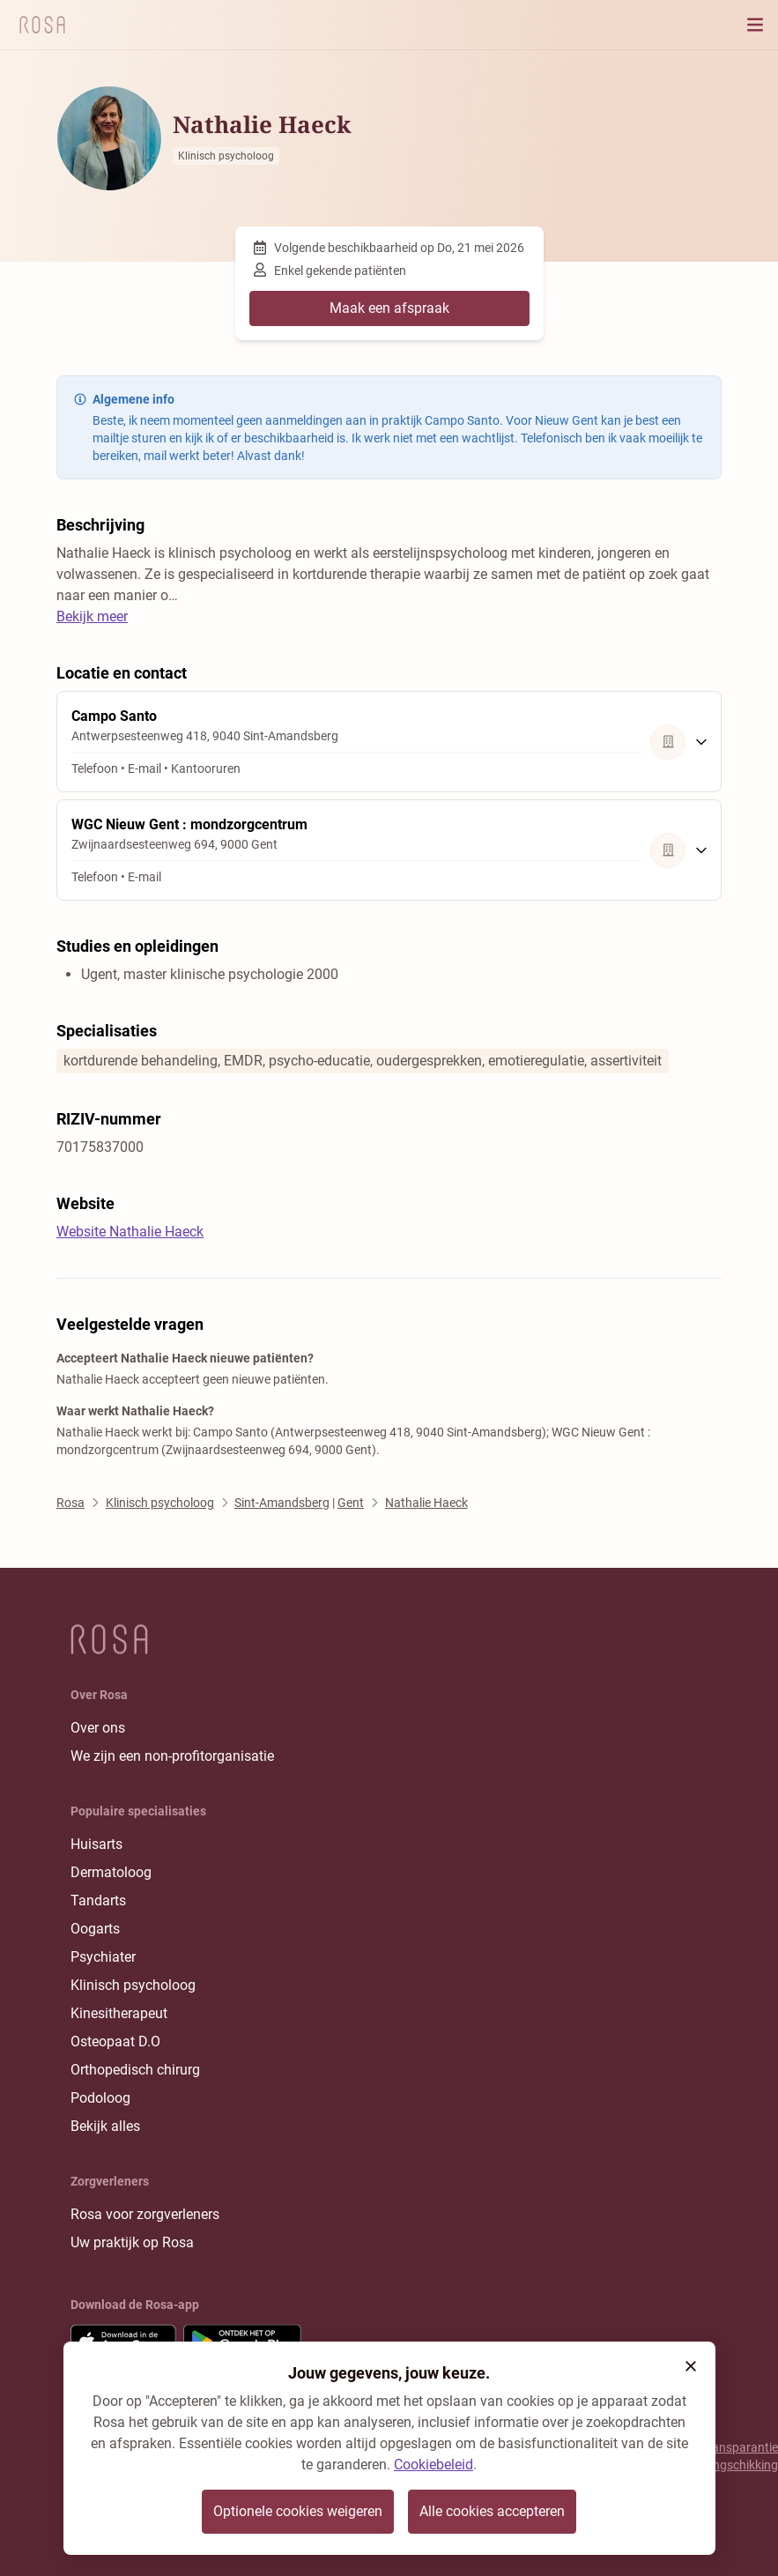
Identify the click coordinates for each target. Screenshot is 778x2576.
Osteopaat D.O (115, 2041)
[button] (690, 2366)
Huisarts (96, 1844)
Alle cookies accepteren (492, 2511)
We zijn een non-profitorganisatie (172, 1756)
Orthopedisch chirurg (135, 2069)
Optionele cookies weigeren (297, 2511)
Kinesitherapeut (118, 2013)
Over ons (97, 1727)
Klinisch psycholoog (133, 1985)
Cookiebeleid (433, 2464)
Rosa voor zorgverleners (144, 2214)
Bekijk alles (105, 2126)
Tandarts (98, 1900)
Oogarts (95, 1928)
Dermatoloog (111, 1872)
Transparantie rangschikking (739, 2456)
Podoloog (100, 2098)
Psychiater (103, 1957)
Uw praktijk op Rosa (132, 2242)
